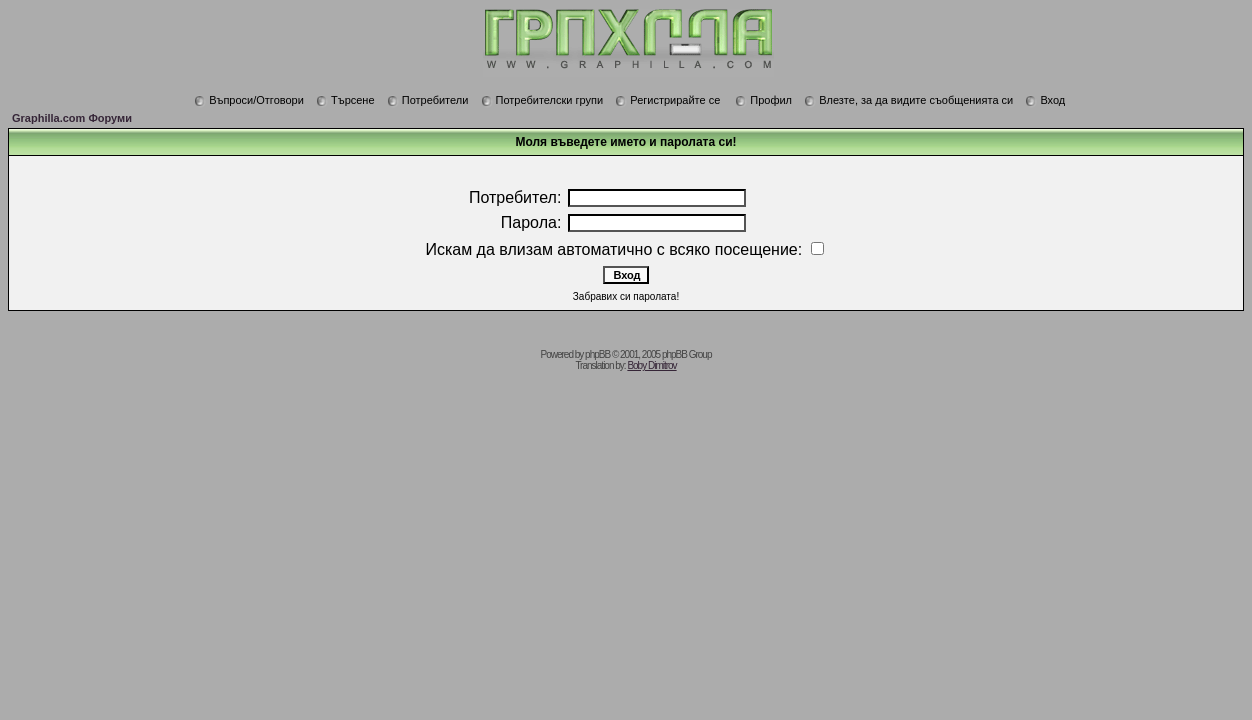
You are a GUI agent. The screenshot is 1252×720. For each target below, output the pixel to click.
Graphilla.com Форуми (72, 118)
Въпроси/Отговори (249, 100)
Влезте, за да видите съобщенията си (908, 100)
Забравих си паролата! (626, 296)
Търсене (345, 100)
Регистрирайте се (667, 100)
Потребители (428, 100)
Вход (1045, 100)
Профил (763, 100)
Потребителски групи (542, 100)
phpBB (597, 354)
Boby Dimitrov (651, 365)
